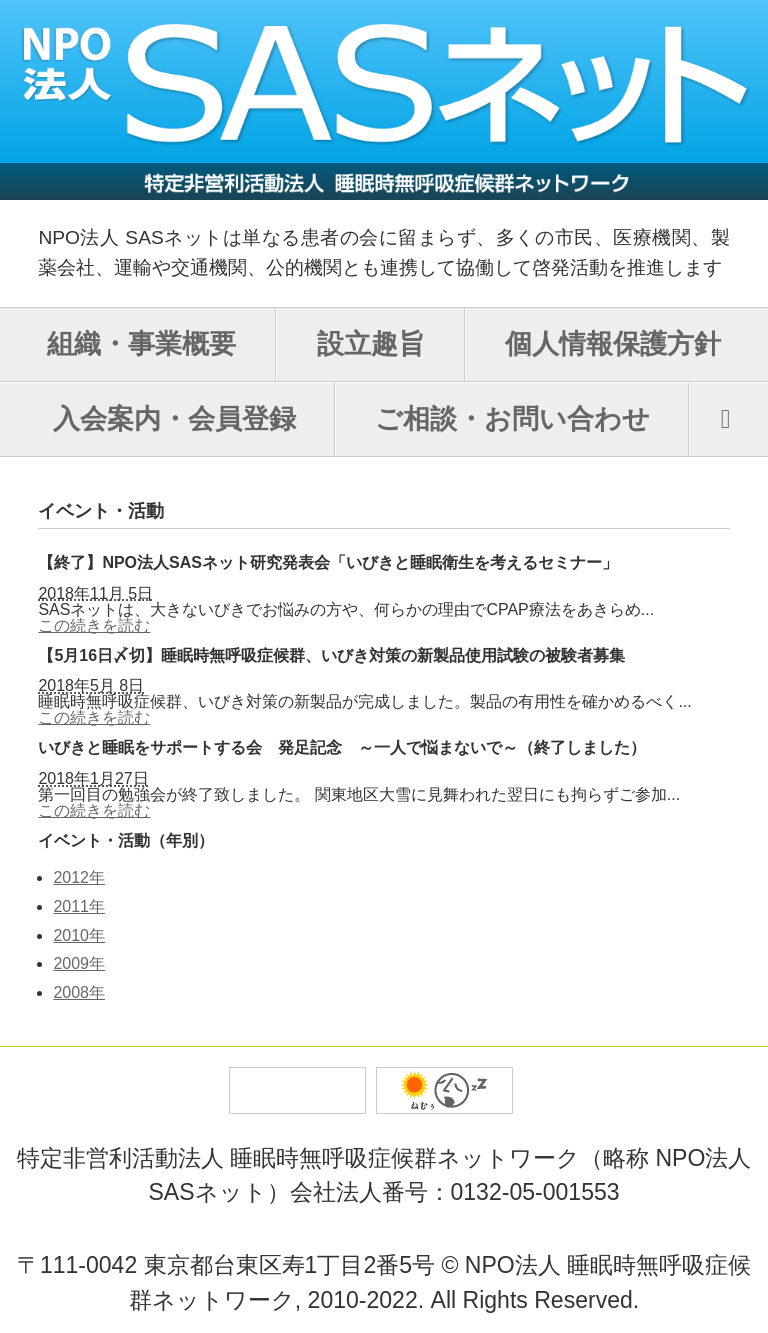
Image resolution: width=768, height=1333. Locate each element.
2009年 (79, 963)
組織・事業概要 (141, 344)
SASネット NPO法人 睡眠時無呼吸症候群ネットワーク (384, 100)
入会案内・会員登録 (174, 419)
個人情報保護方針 (613, 344)
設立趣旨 (371, 344)
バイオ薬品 (444, 1090)
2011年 (79, 906)
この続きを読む (94, 625)
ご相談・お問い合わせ (512, 419)
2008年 (79, 992)
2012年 (79, 877)
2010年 (79, 935)
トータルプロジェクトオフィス (297, 1090)
